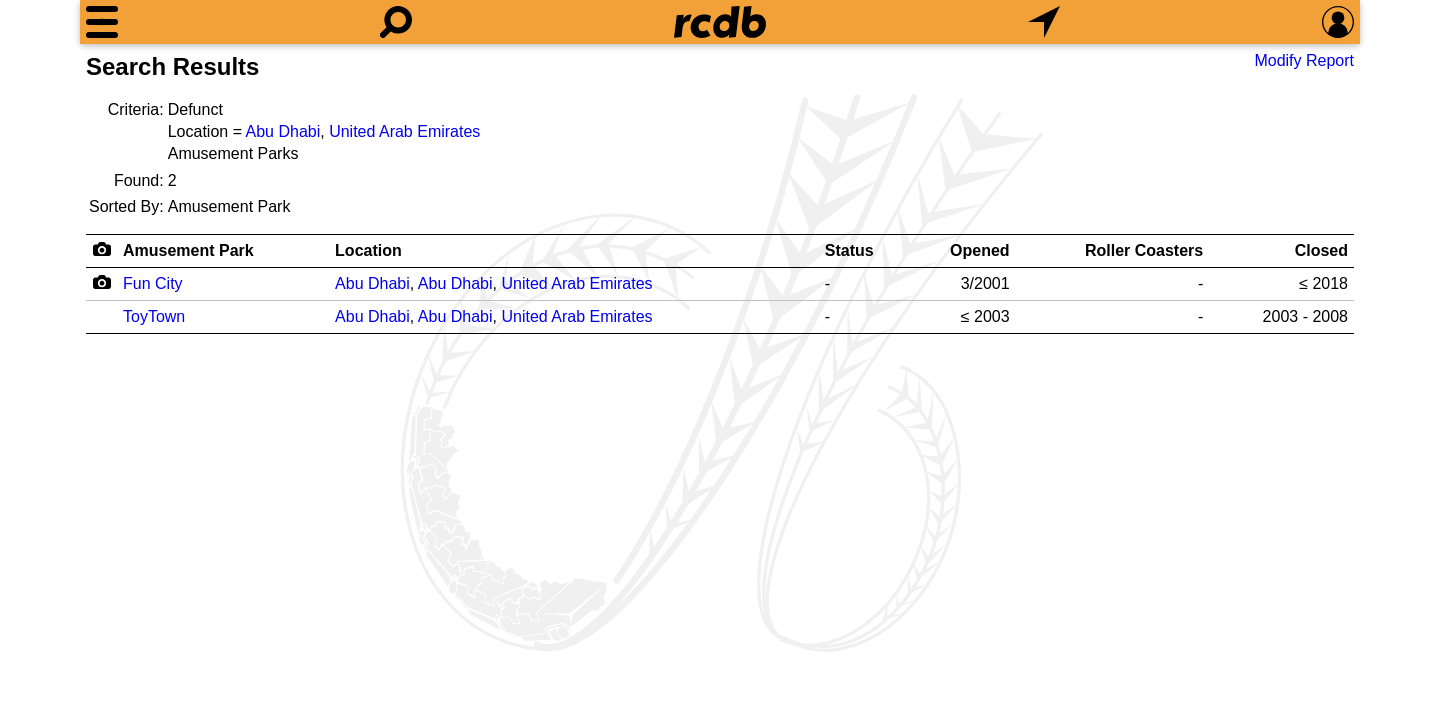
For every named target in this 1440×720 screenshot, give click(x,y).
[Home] (720, 22)
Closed (1321, 250)
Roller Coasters (1144, 250)
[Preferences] (1338, 22)
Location (368, 250)
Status (849, 250)
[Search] (396, 22)
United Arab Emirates (404, 131)
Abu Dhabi (283, 131)
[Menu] (102, 22)
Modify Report (1304, 60)
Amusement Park (188, 250)
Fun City (153, 283)
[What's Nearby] (1044, 22)
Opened (980, 250)
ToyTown (154, 316)
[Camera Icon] (101, 282)
